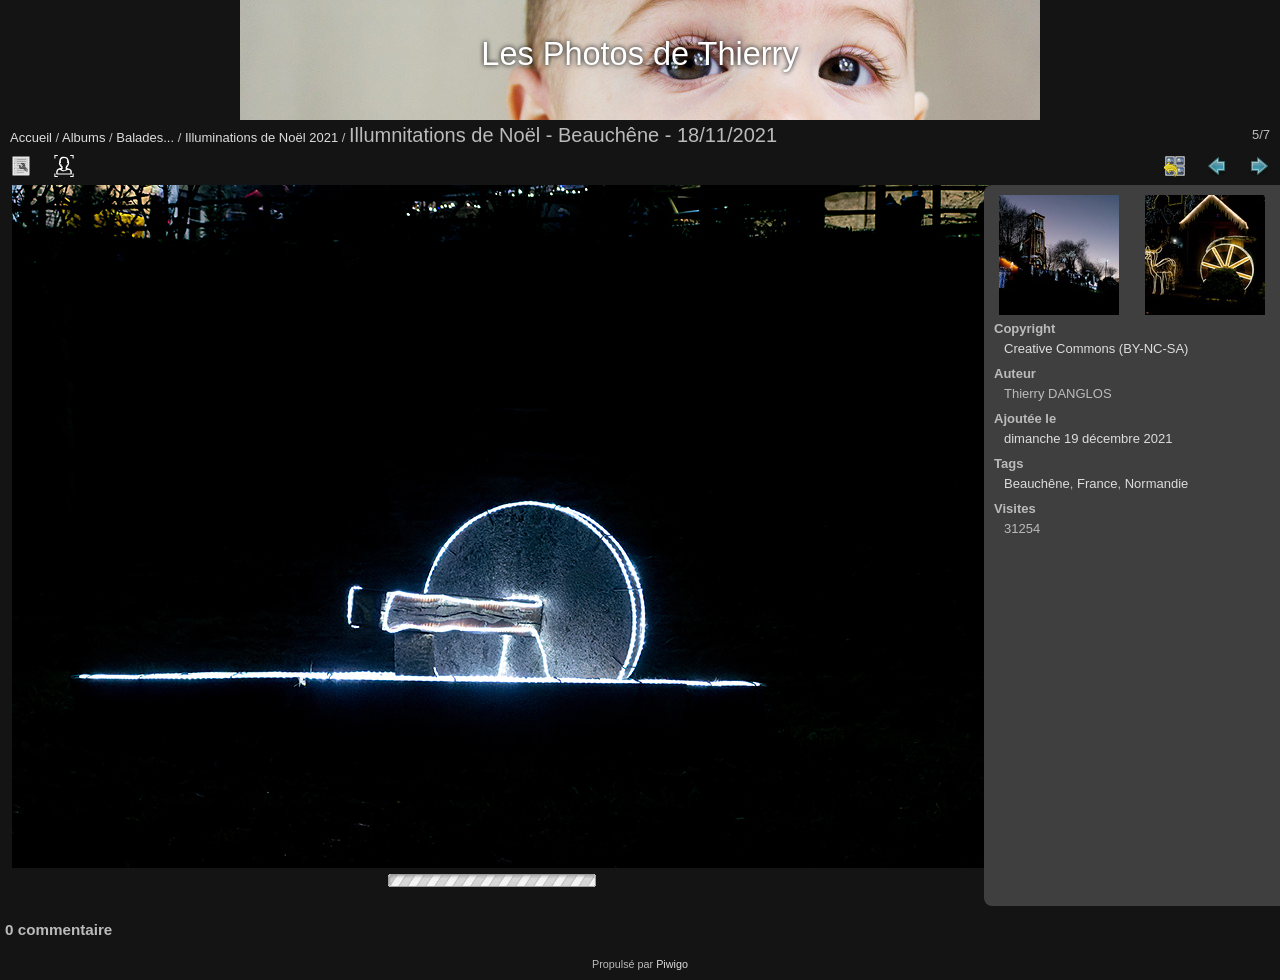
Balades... (145, 137)
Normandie (1157, 483)
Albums (83, 137)
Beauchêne (1037, 483)
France (1097, 483)
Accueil (31, 137)
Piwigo (672, 964)
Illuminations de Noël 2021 (261, 137)
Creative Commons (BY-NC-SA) (1096, 348)
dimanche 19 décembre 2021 (1088, 438)
